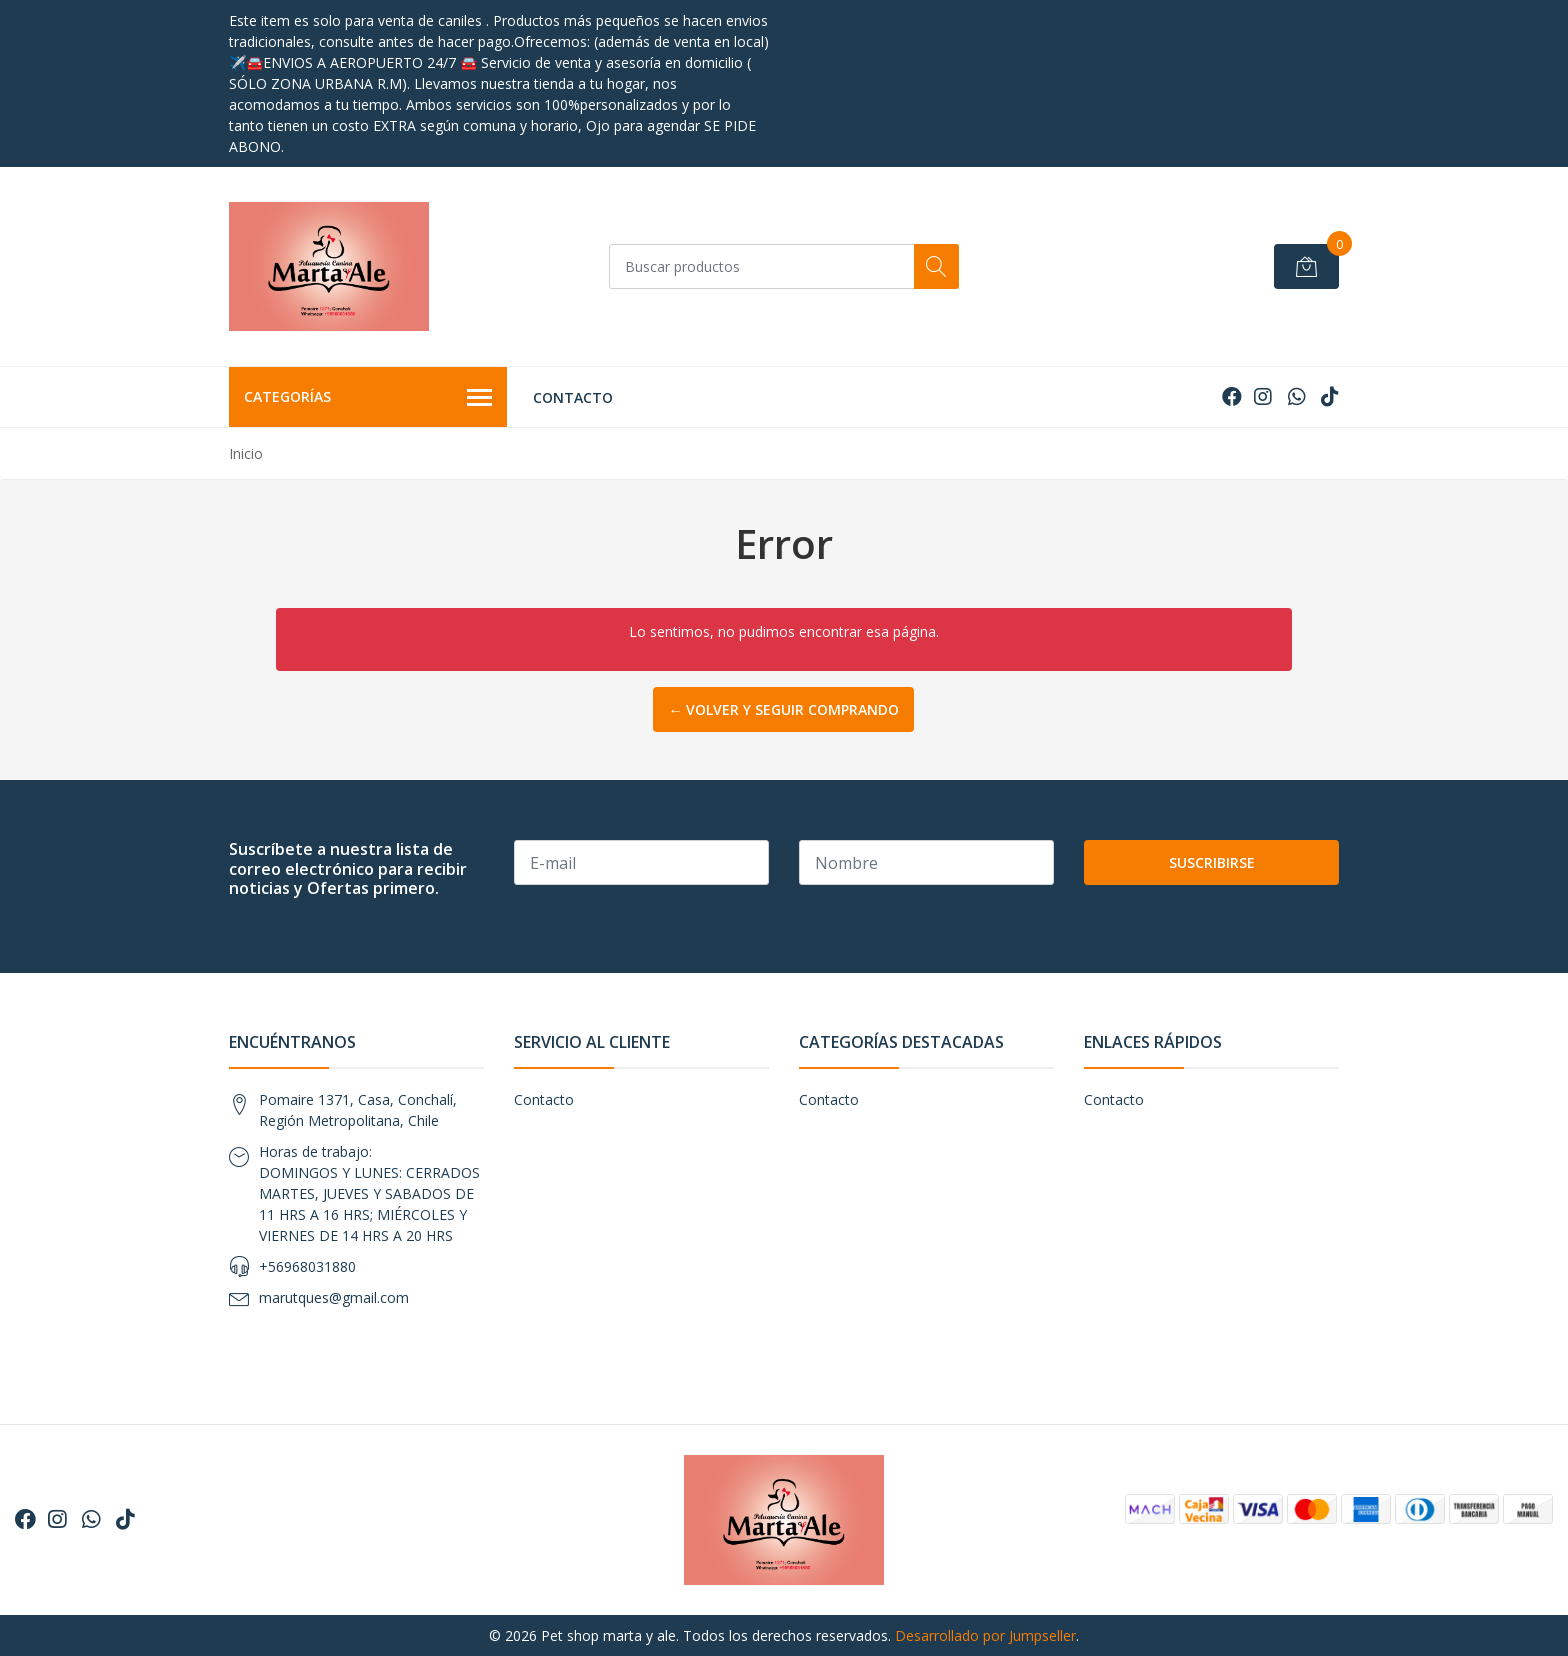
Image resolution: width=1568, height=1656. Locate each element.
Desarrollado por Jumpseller (985, 1635)
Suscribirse (1212, 862)
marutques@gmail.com (334, 1297)
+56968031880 (307, 1266)
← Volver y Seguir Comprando (783, 709)
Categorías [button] (368, 398)
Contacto (573, 397)
